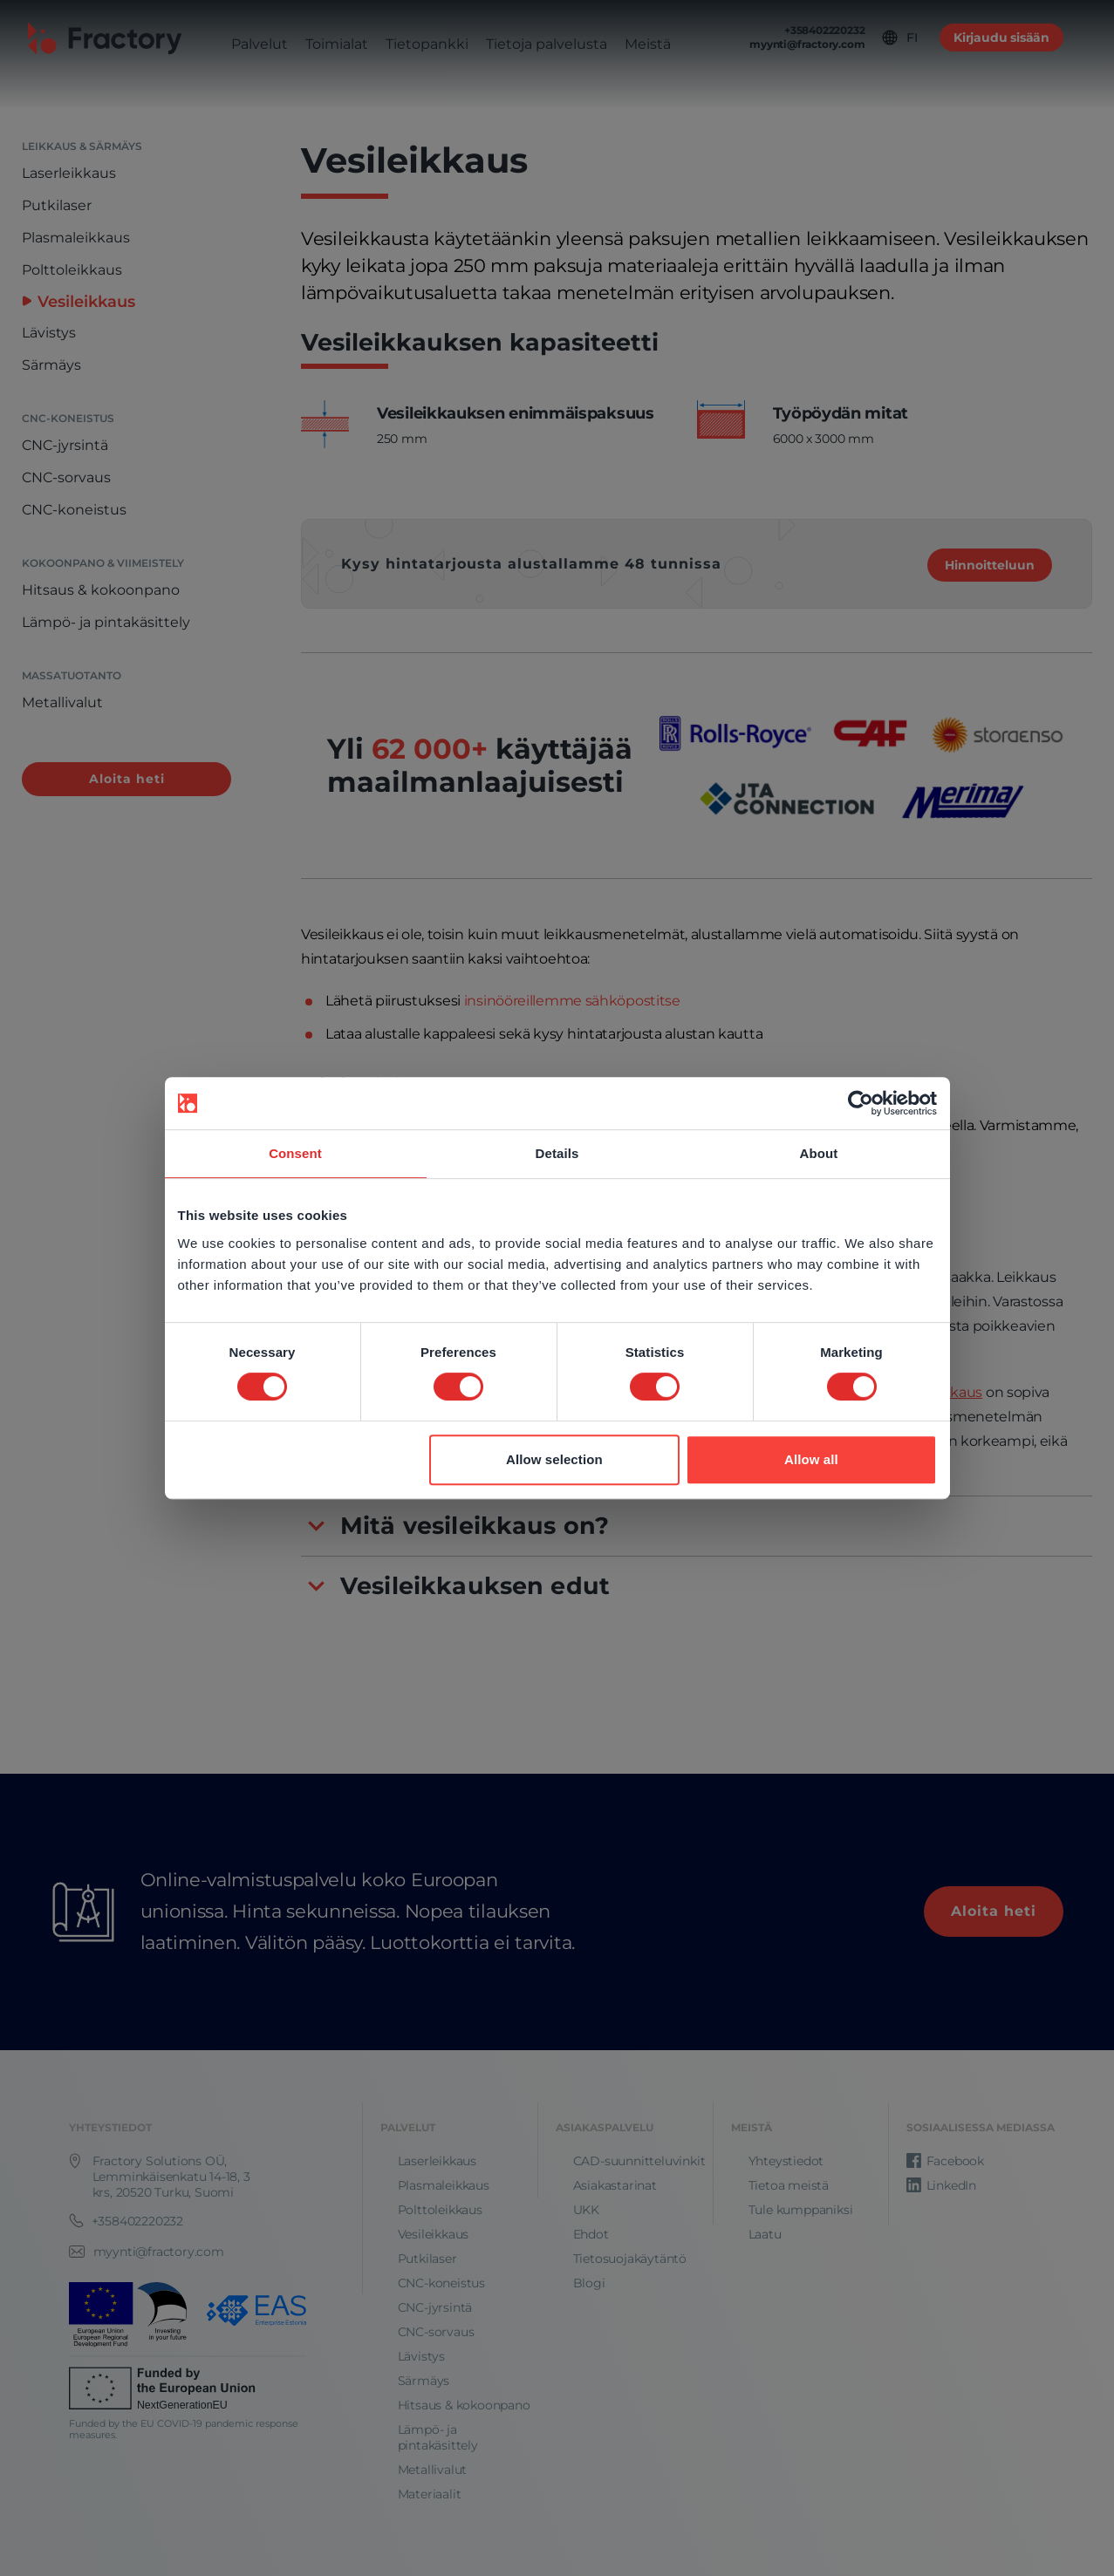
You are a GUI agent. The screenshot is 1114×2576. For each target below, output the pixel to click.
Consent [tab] (295, 1153)
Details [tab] (557, 1153)
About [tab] (819, 1153)
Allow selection (554, 1459)
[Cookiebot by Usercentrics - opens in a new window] (860, 1103)
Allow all (811, 1459)
